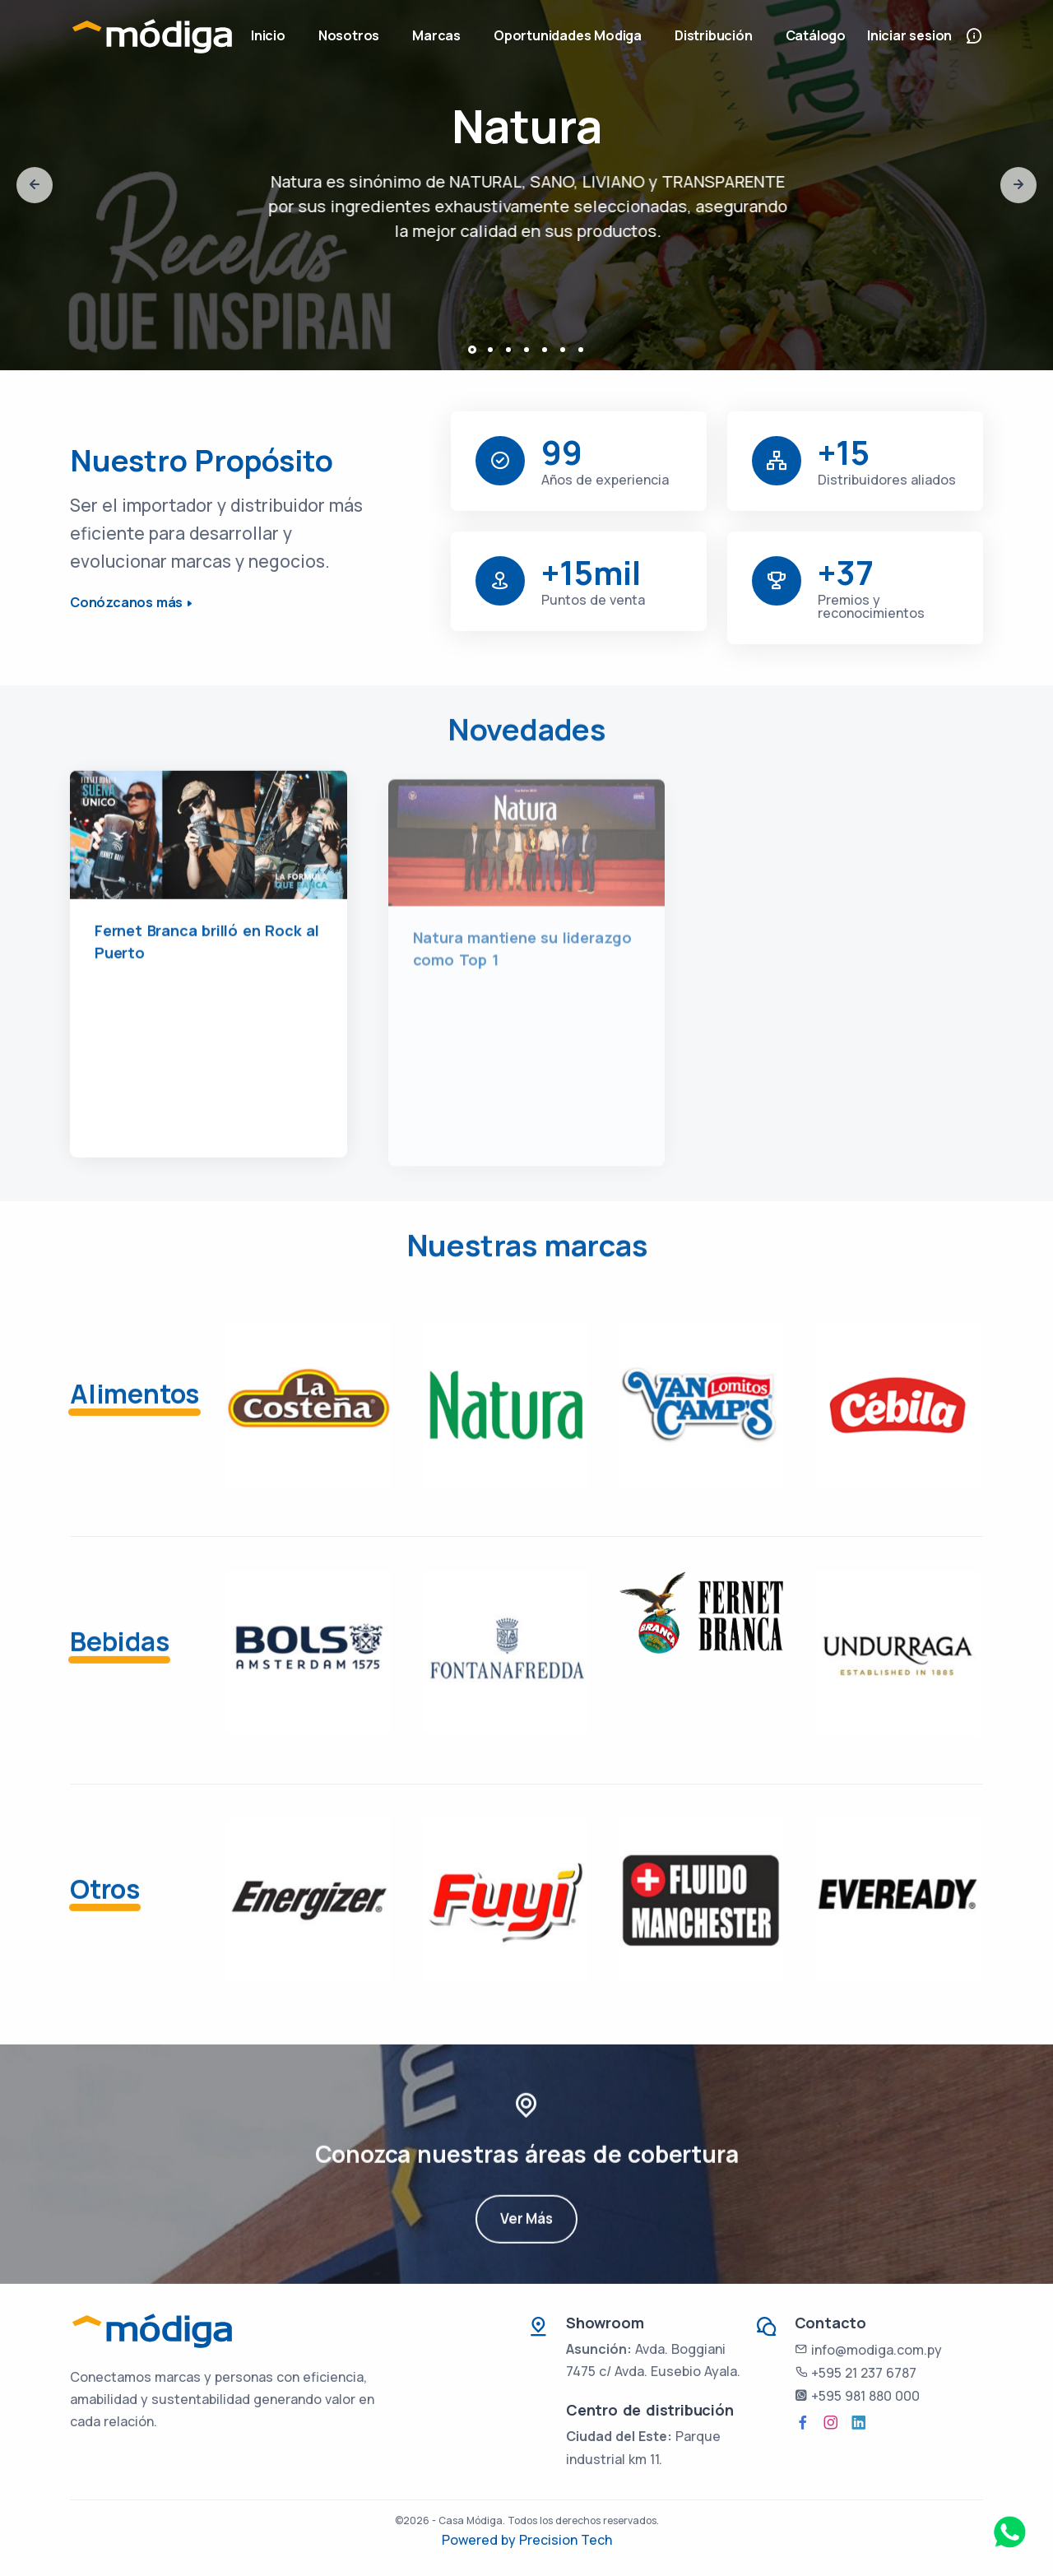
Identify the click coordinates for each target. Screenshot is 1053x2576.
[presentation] (34, 185)
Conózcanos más (126, 602)
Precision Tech (565, 2540)
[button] (472, 350)
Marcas (436, 35)
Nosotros (348, 35)
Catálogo (816, 35)
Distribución (714, 35)
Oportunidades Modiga (568, 35)
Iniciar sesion (909, 35)
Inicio (268, 35)
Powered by (480, 2540)
